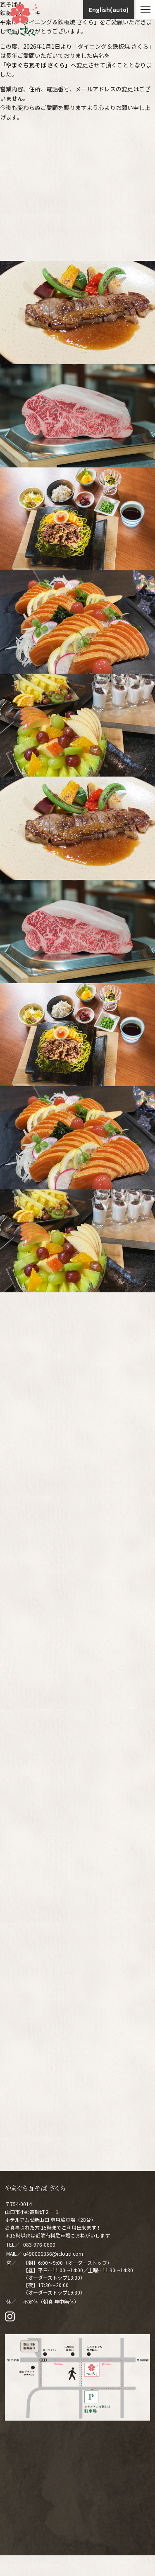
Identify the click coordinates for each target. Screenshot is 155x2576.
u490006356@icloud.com (53, 2253)
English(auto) (109, 9)
